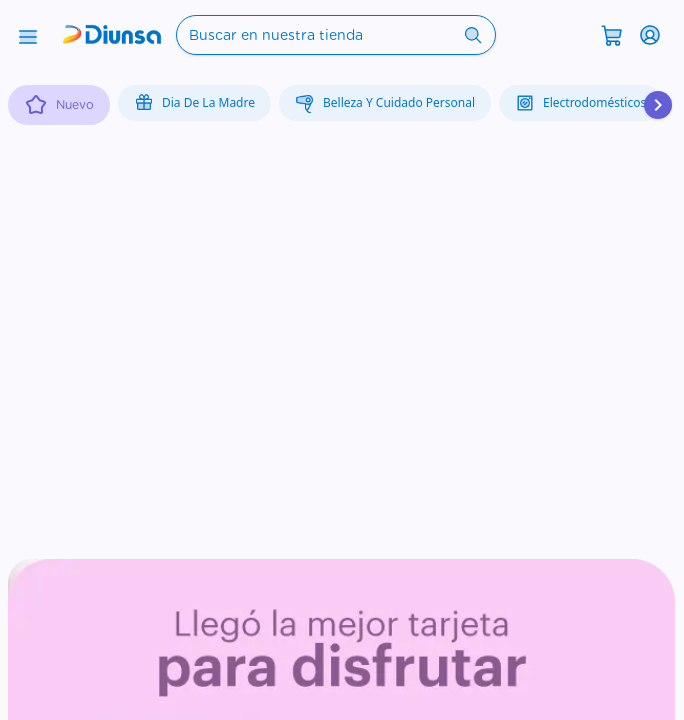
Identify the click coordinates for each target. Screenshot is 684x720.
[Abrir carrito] (612, 34)
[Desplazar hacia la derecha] (658, 105)
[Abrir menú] (28, 35)
